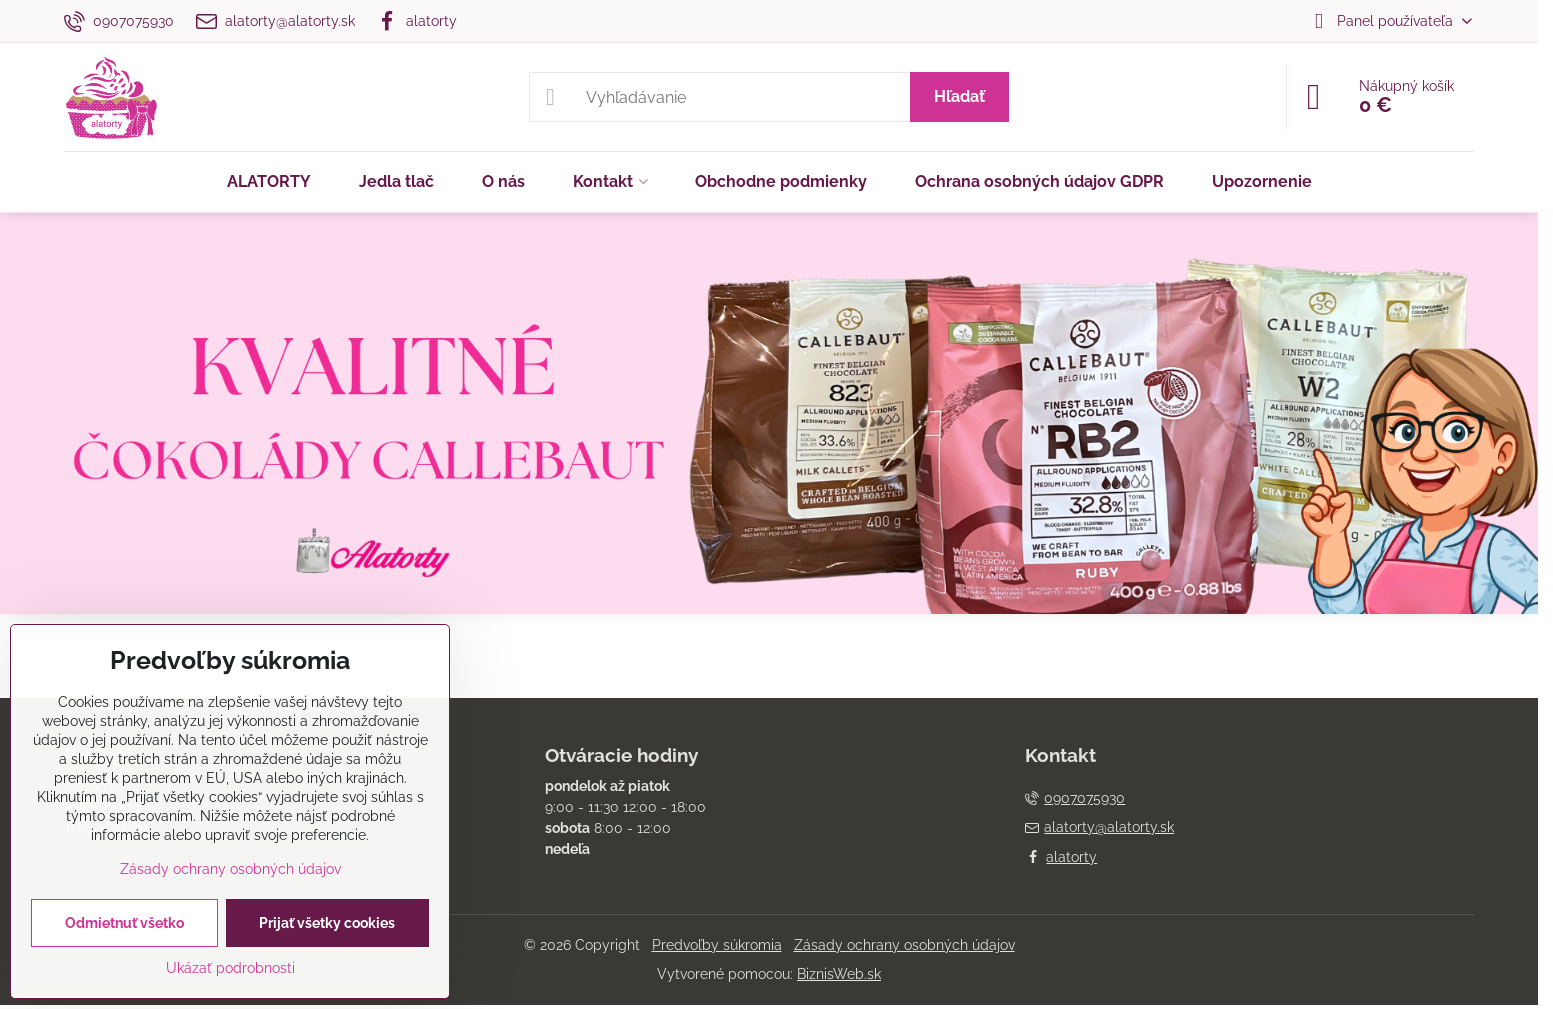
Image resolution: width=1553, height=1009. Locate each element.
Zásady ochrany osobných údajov (904, 945)
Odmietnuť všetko (124, 923)
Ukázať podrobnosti (230, 968)
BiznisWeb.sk (839, 974)
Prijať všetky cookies (327, 923)
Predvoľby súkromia (717, 945)
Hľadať (959, 96)
